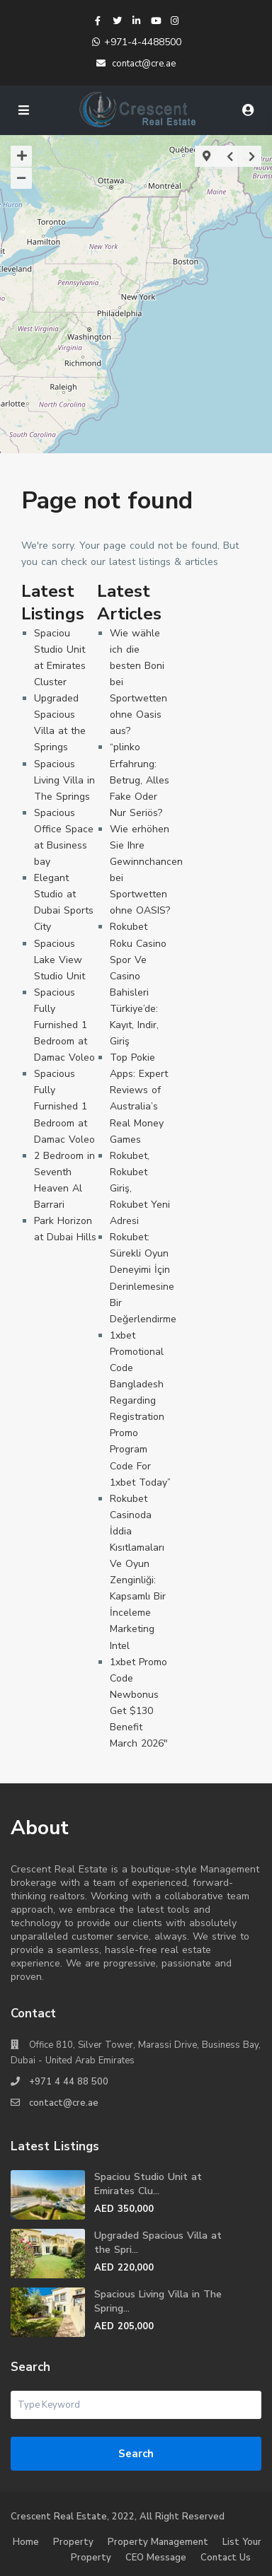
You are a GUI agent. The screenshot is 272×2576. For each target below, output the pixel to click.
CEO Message (155, 2557)
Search (136, 2454)
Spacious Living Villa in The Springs (64, 780)
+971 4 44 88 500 (68, 2081)
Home (26, 2542)
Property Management (158, 2542)
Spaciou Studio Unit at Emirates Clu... (148, 2184)
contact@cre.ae (63, 2103)
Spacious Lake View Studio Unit (59, 960)
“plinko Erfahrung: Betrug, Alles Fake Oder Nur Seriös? (139, 779)
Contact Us (225, 2557)
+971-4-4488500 (142, 42)
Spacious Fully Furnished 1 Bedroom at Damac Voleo (64, 1025)
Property (73, 2542)
